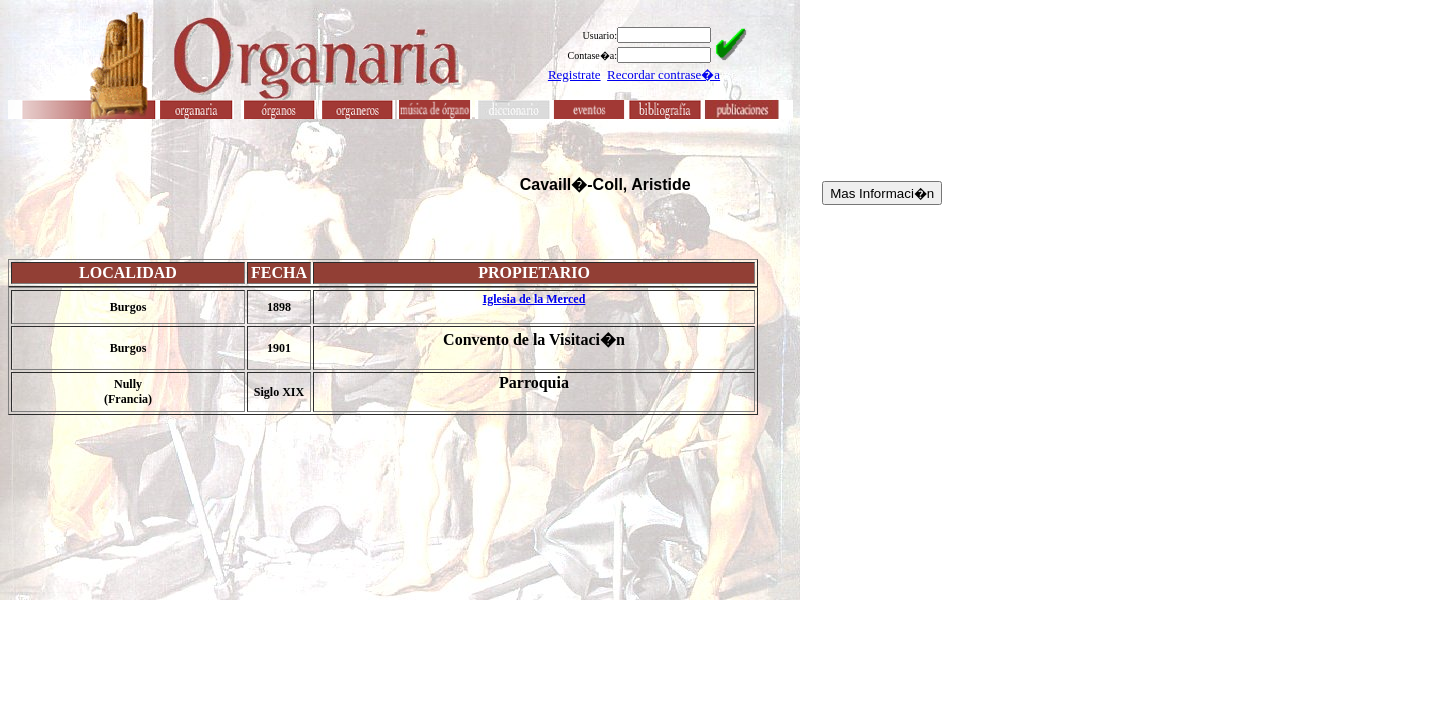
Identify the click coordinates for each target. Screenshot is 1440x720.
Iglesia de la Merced (534, 299)
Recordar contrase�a (663, 74)
